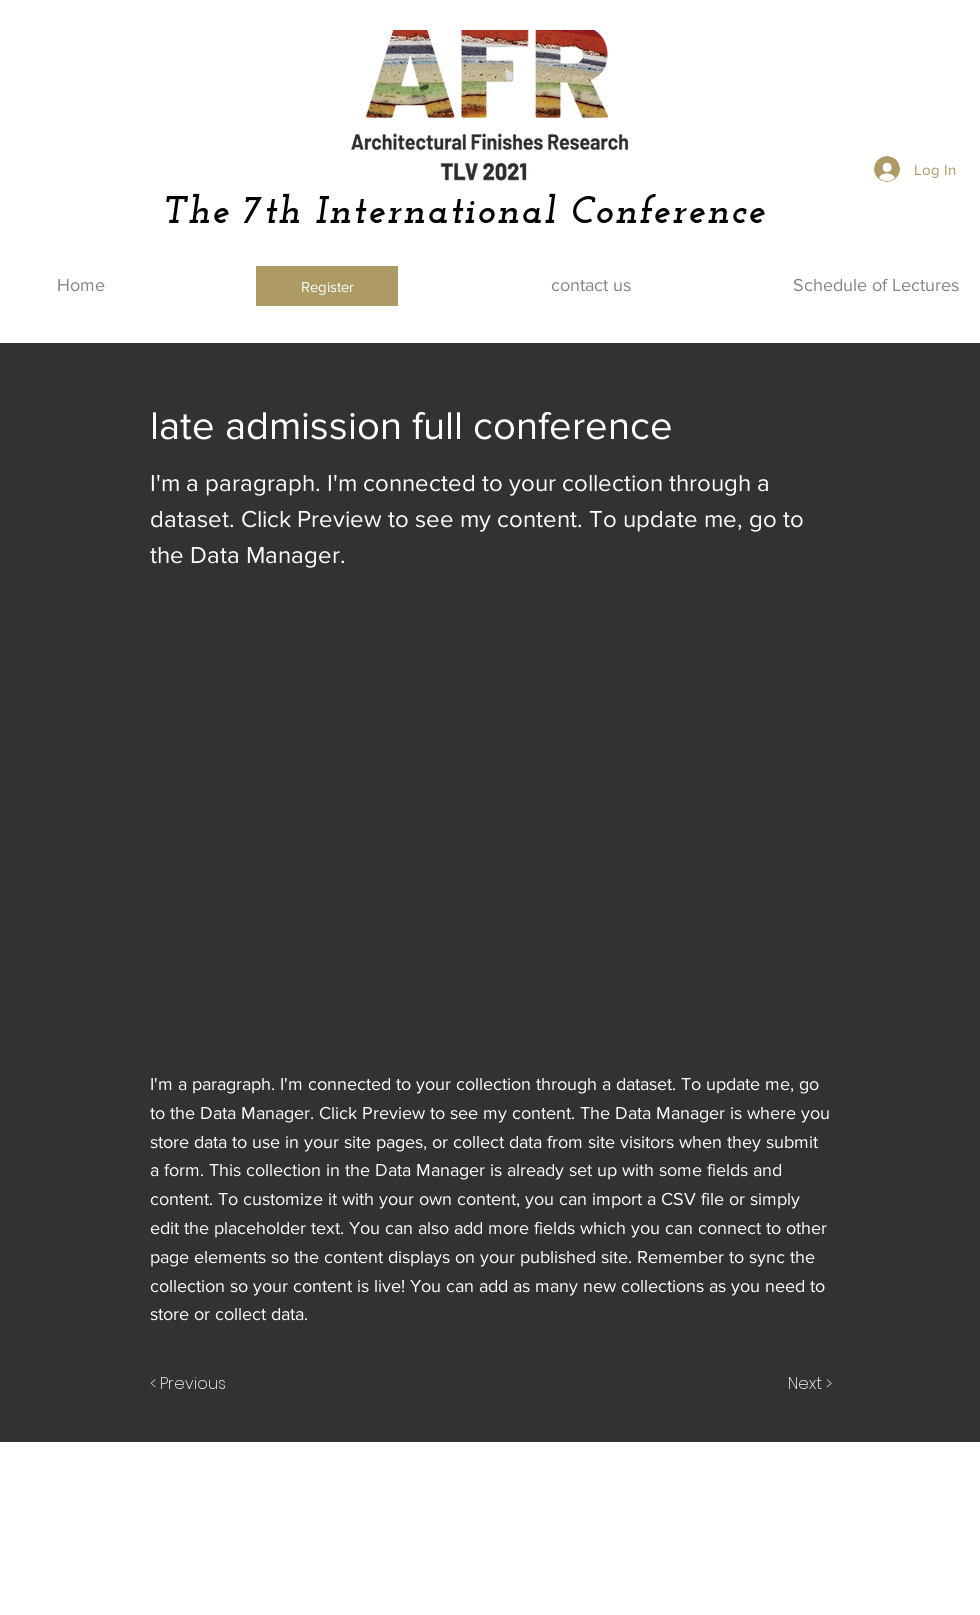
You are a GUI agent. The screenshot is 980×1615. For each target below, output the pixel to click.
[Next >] (808, 1384)
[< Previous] (191, 1384)
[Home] (81, 286)
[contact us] (591, 286)
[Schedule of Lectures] (876, 286)
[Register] (327, 286)
